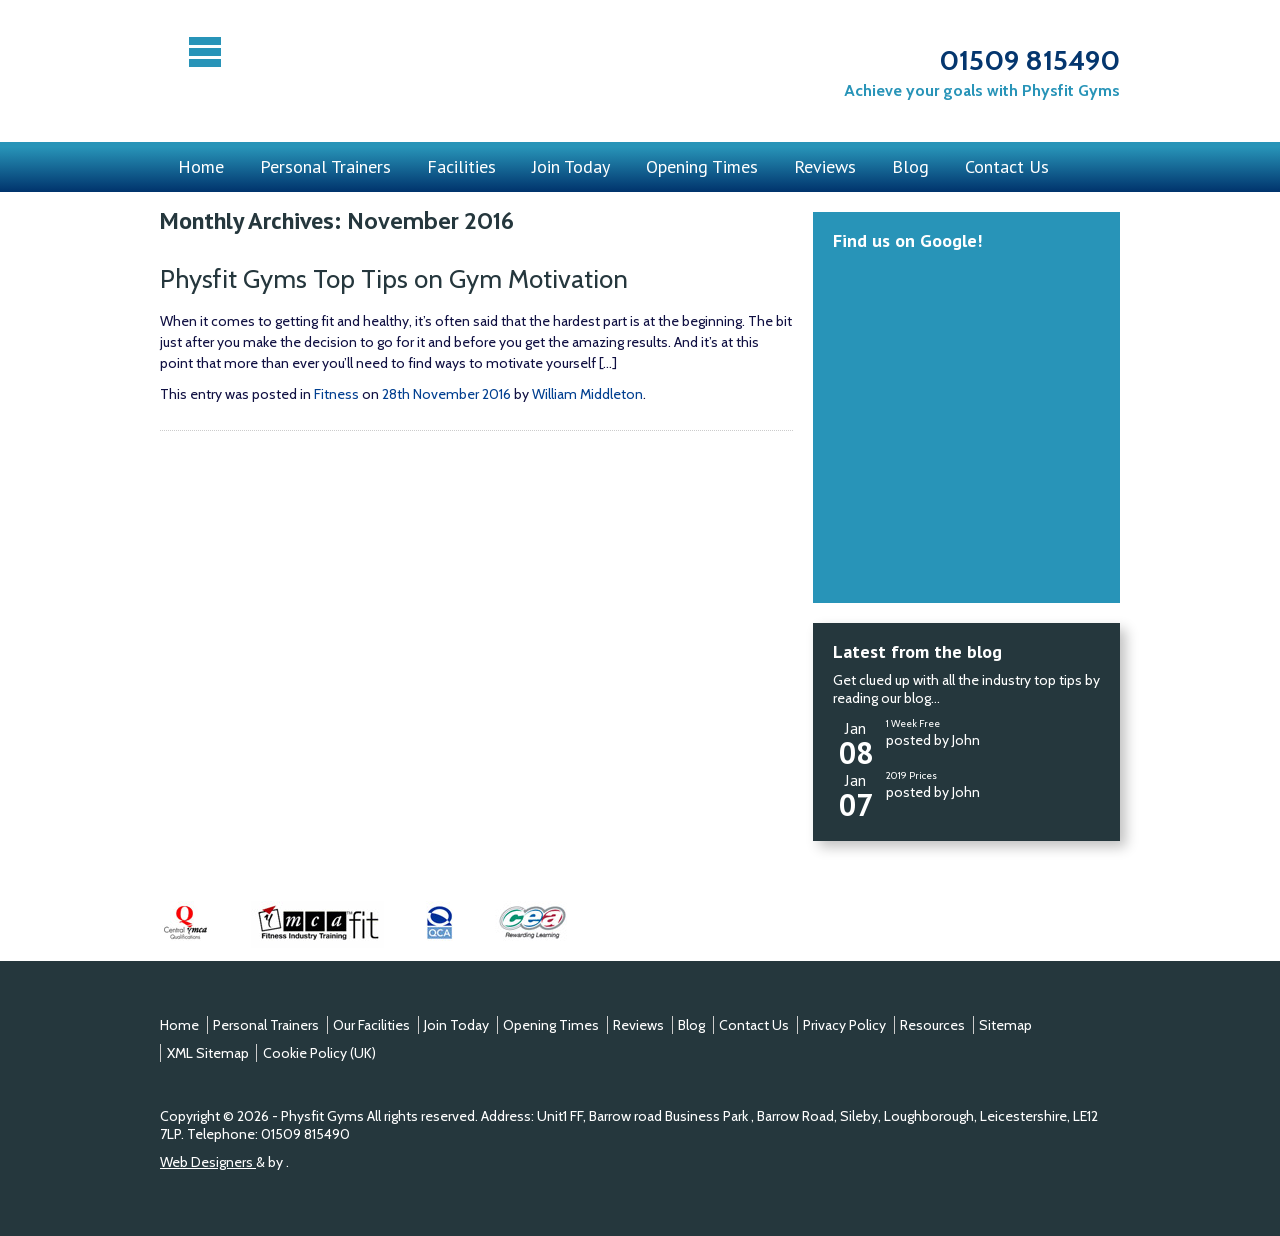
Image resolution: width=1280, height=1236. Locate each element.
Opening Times (702, 166)
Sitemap (1005, 1025)
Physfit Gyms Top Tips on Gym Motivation (400, 279)
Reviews (825, 166)
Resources (932, 1025)
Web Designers (208, 1162)
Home (201, 166)
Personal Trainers (325, 166)
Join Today (571, 166)
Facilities (461, 166)
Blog (910, 166)
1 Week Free (913, 723)
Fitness (336, 394)
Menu (207, 52)
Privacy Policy (844, 1025)
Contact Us (1007, 166)
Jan (856, 740)
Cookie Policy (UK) (319, 1053)
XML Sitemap (208, 1053)
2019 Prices (911, 775)
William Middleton (587, 394)
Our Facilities (371, 1025)
